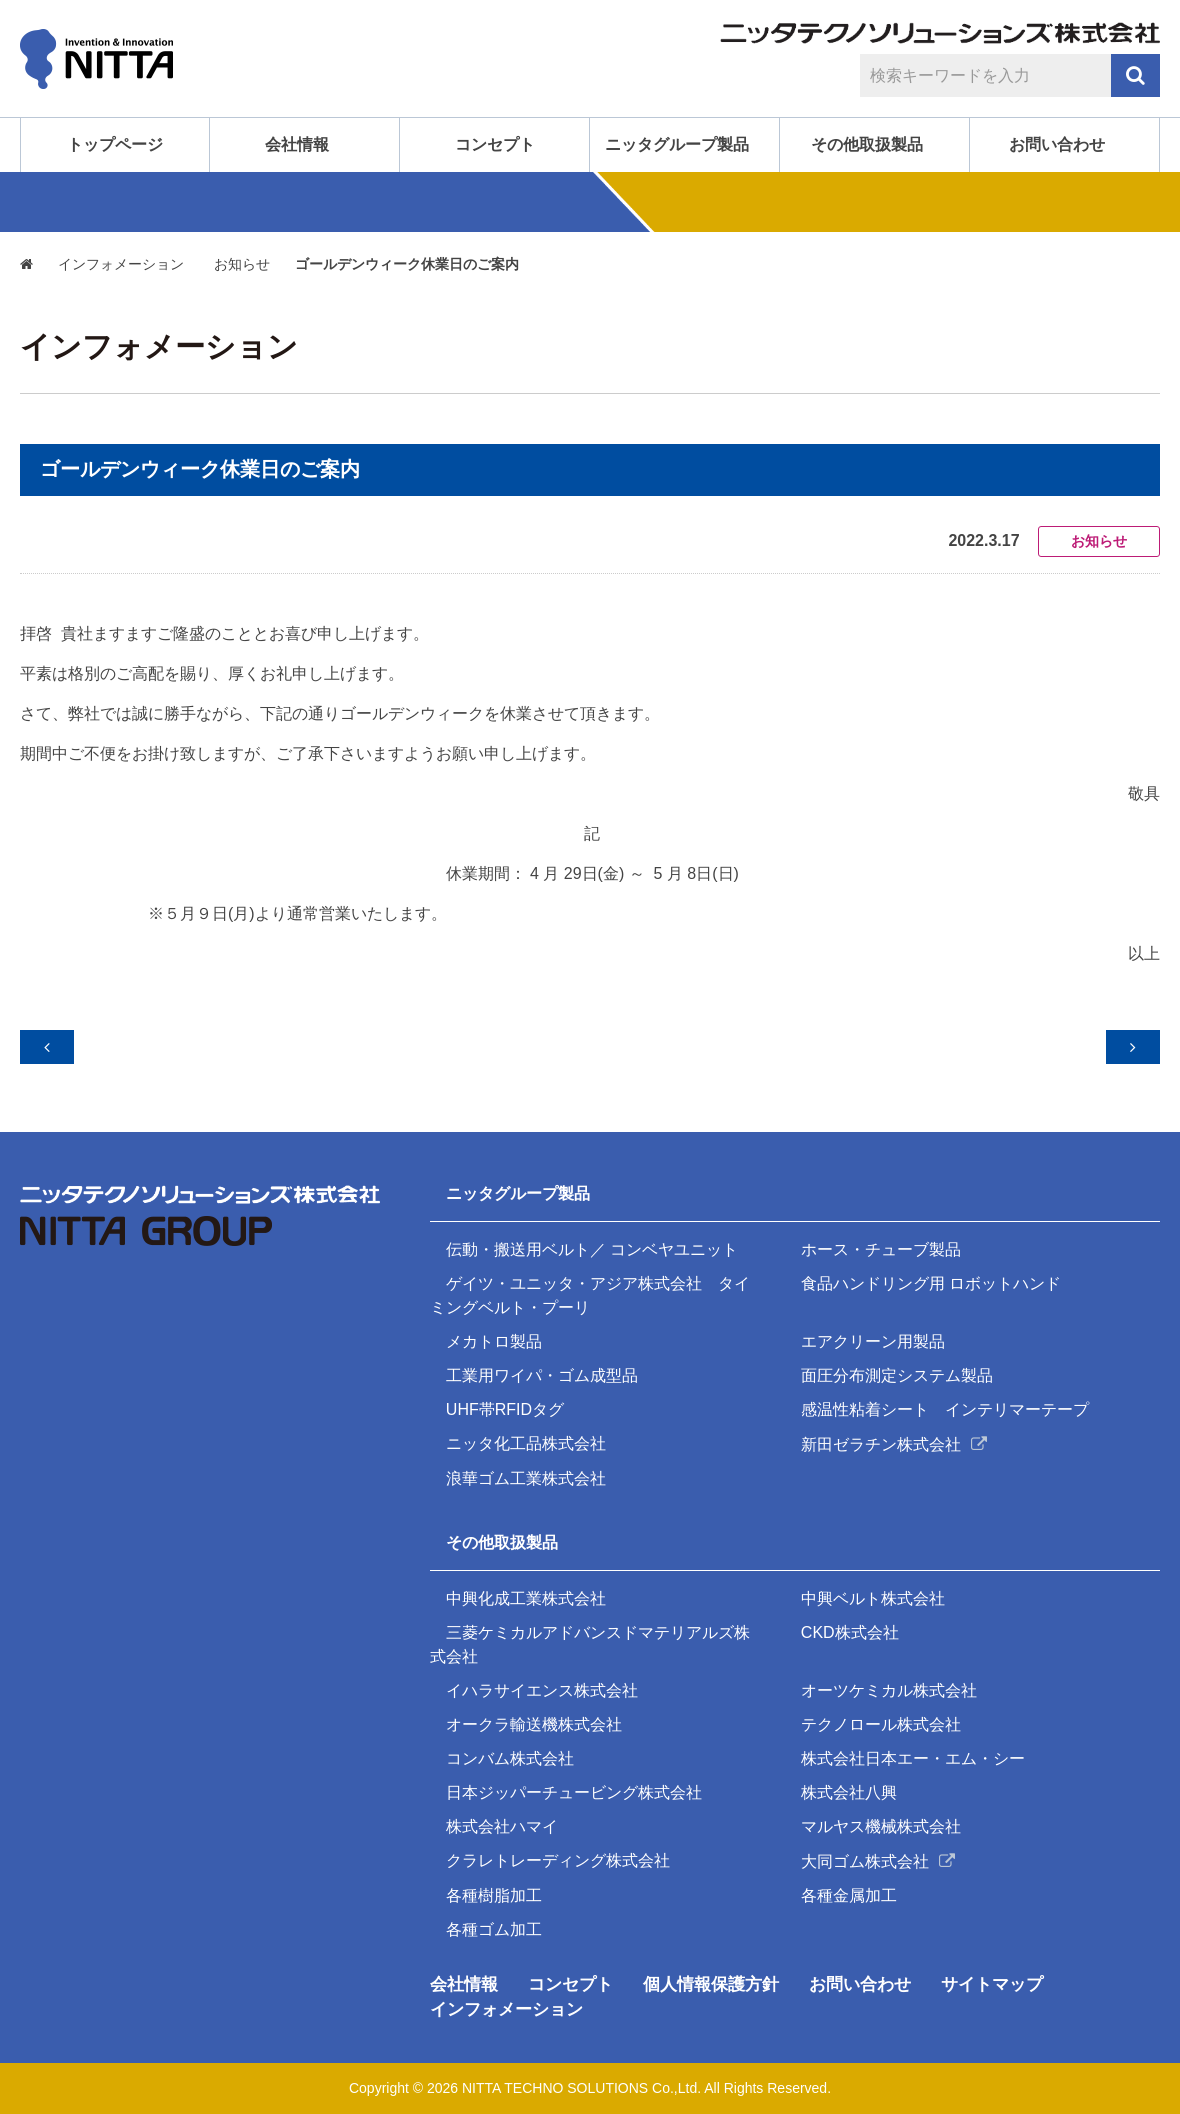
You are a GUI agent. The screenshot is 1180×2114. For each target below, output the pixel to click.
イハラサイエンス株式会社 (544, 1684)
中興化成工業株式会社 (528, 1590)
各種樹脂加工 (496, 1894)
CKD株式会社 (852, 1625)
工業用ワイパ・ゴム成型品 (544, 1363)
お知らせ (245, 265)
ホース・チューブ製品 (883, 1234)
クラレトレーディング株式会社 (560, 1859)
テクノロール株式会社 (883, 1719)
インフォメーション (123, 265)
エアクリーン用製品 (875, 1328)
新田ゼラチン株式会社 (883, 1433)
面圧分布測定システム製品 (899, 1363)
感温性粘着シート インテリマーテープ (947, 1398)
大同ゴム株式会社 (867, 1859)
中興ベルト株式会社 (875, 1590)
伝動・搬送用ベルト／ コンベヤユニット (594, 1234)
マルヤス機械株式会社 (883, 1824)
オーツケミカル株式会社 (891, 1684)
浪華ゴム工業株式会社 (528, 1468)
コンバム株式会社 (512, 1754)
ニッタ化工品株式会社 (528, 1433)
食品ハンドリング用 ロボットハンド (933, 1269)
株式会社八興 (851, 1789)
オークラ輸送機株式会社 (536, 1719)
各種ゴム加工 (496, 1929)
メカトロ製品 (496, 1328)
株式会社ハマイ (504, 1824)
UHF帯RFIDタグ (507, 1398)
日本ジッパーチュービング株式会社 (576, 1789)
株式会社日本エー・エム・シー (915, 1754)
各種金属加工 (851, 1894)
